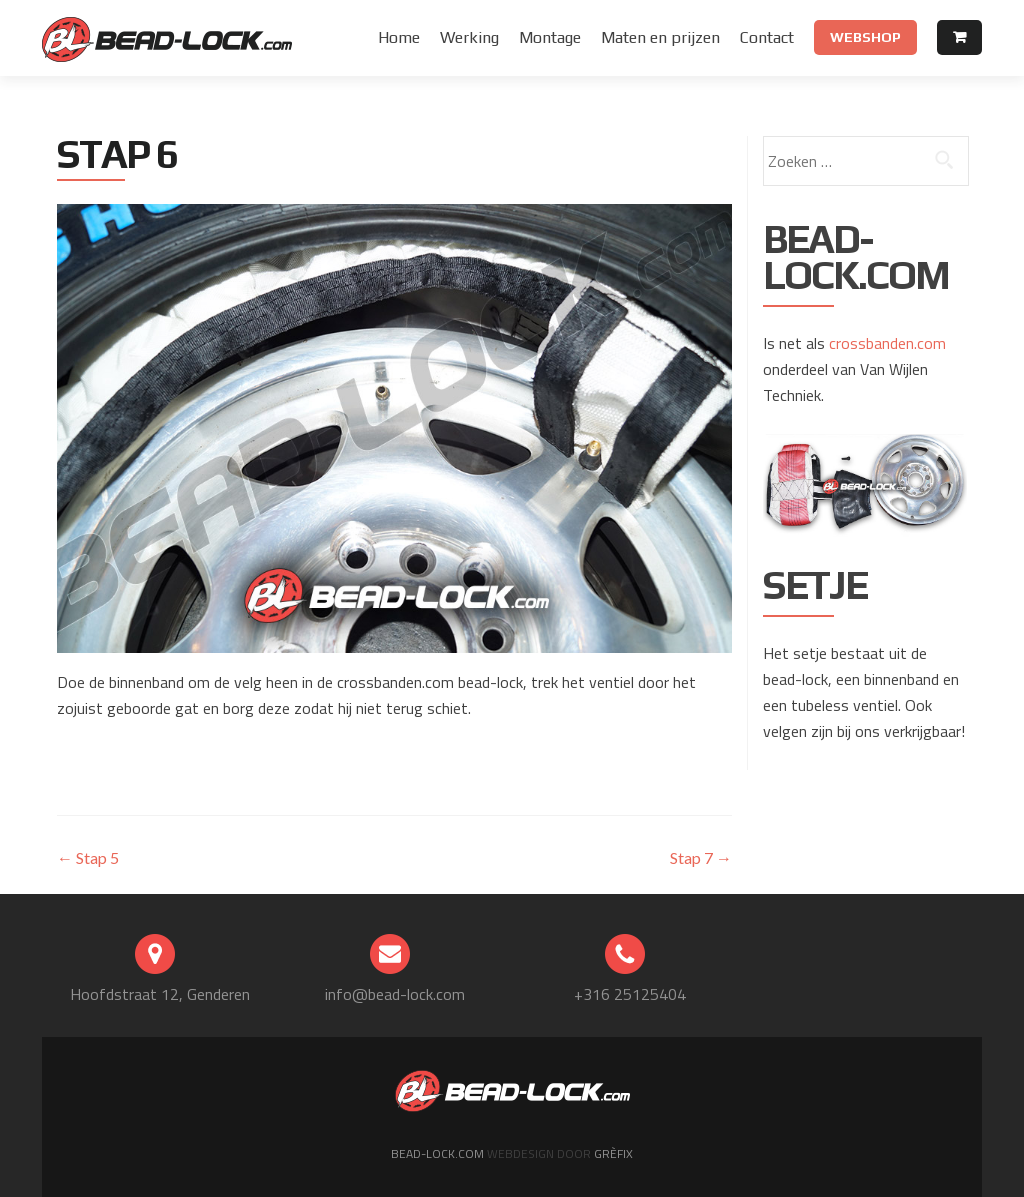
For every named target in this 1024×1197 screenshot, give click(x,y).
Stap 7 (701, 857)
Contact (767, 37)
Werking (469, 37)
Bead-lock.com (439, 1153)
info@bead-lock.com (395, 994)
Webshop (865, 37)
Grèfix (612, 1153)
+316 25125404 (630, 994)
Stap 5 (88, 857)
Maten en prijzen (660, 37)
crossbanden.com (887, 343)
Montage (550, 37)
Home (399, 37)
